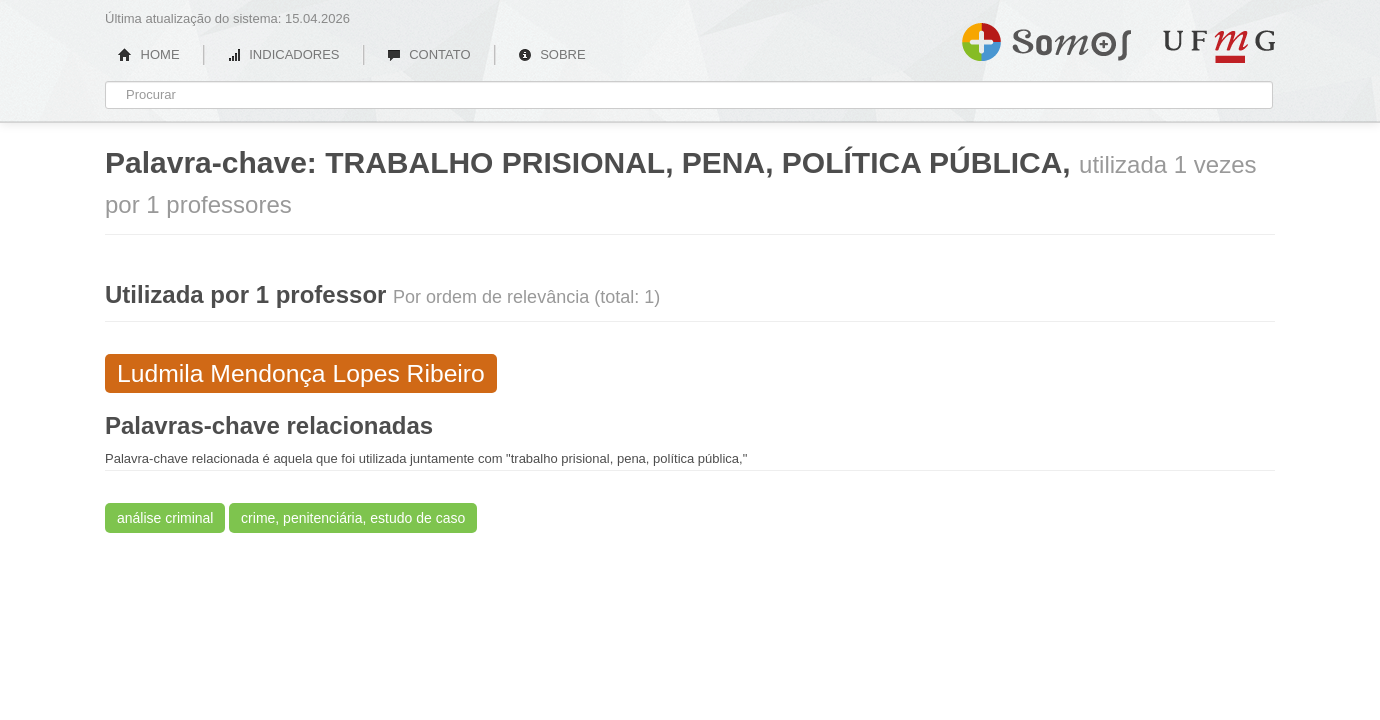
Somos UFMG (1046, 38)
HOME (149, 54)
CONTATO (429, 54)
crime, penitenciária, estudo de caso (353, 518)
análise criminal (165, 518)
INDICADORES (283, 54)
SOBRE (552, 54)
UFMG (1219, 46)
